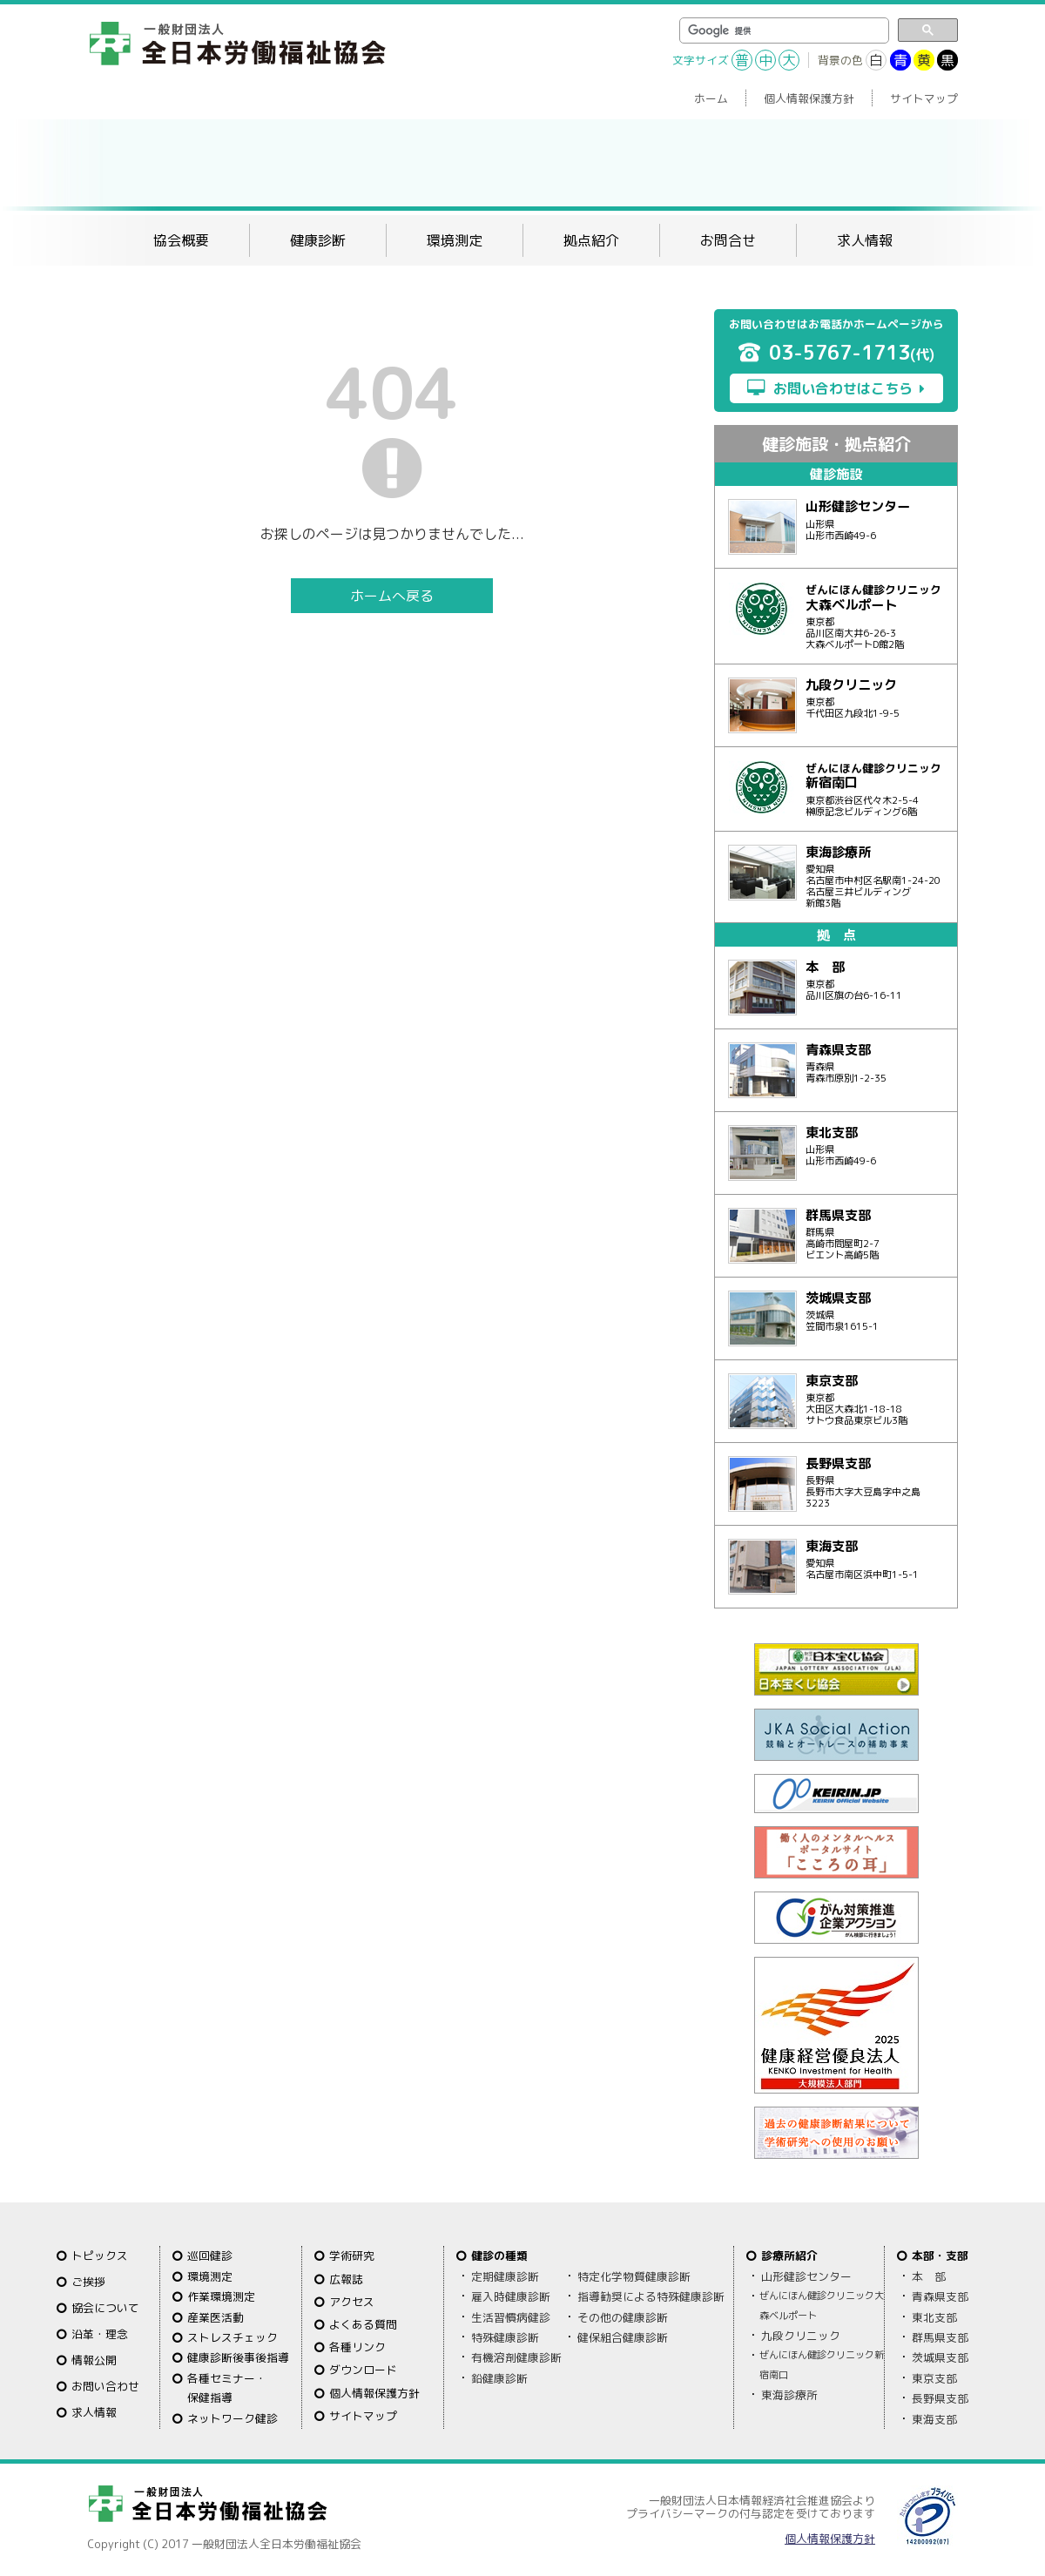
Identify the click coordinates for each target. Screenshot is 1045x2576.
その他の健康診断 (622, 2317)
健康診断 (318, 240)
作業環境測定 (221, 2296)
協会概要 (181, 240)
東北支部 (934, 2317)
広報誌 (346, 2279)
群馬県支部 (940, 2337)
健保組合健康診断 (622, 2337)
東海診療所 (789, 2395)
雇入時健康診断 (510, 2296)
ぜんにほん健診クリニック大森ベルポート (821, 2305)
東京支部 (934, 2378)
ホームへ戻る (392, 595)
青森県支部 (940, 2296)
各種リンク (357, 2347)
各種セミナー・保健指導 (226, 2387)
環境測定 (454, 240)
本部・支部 (940, 2255)
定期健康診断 (505, 2276)
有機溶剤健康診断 (516, 2357)
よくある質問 (363, 2324)
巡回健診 (210, 2255)
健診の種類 (499, 2255)
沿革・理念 (99, 2334)
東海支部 (934, 2419)
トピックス (99, 2255)
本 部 (929, 2276)
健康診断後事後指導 (238, 2357)
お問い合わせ (105, 2386)
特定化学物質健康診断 (634, 2276)
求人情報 (865, 240)
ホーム (711, 98)
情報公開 (94, 2360)
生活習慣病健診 (510, 2317)
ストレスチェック (232, 2337)
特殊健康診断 (505, 2337)
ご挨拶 (88, 2281)
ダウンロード (363, 2369)
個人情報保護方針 (809, 98)
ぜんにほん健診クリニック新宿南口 (821, 2364)
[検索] (782, 31)
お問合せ (728, 240)
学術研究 (351, 2255)
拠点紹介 (591, 240)
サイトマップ (924, 98)
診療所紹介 (789, 2255)
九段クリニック (800, 2335)
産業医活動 (215, 2317)
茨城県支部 (940, 2357)
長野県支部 (940, 2398)
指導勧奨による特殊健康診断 (651, 2296)
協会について (105, 2308)
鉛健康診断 (499, 2378)
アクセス (351, 2302)
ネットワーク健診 (232, 2418)
